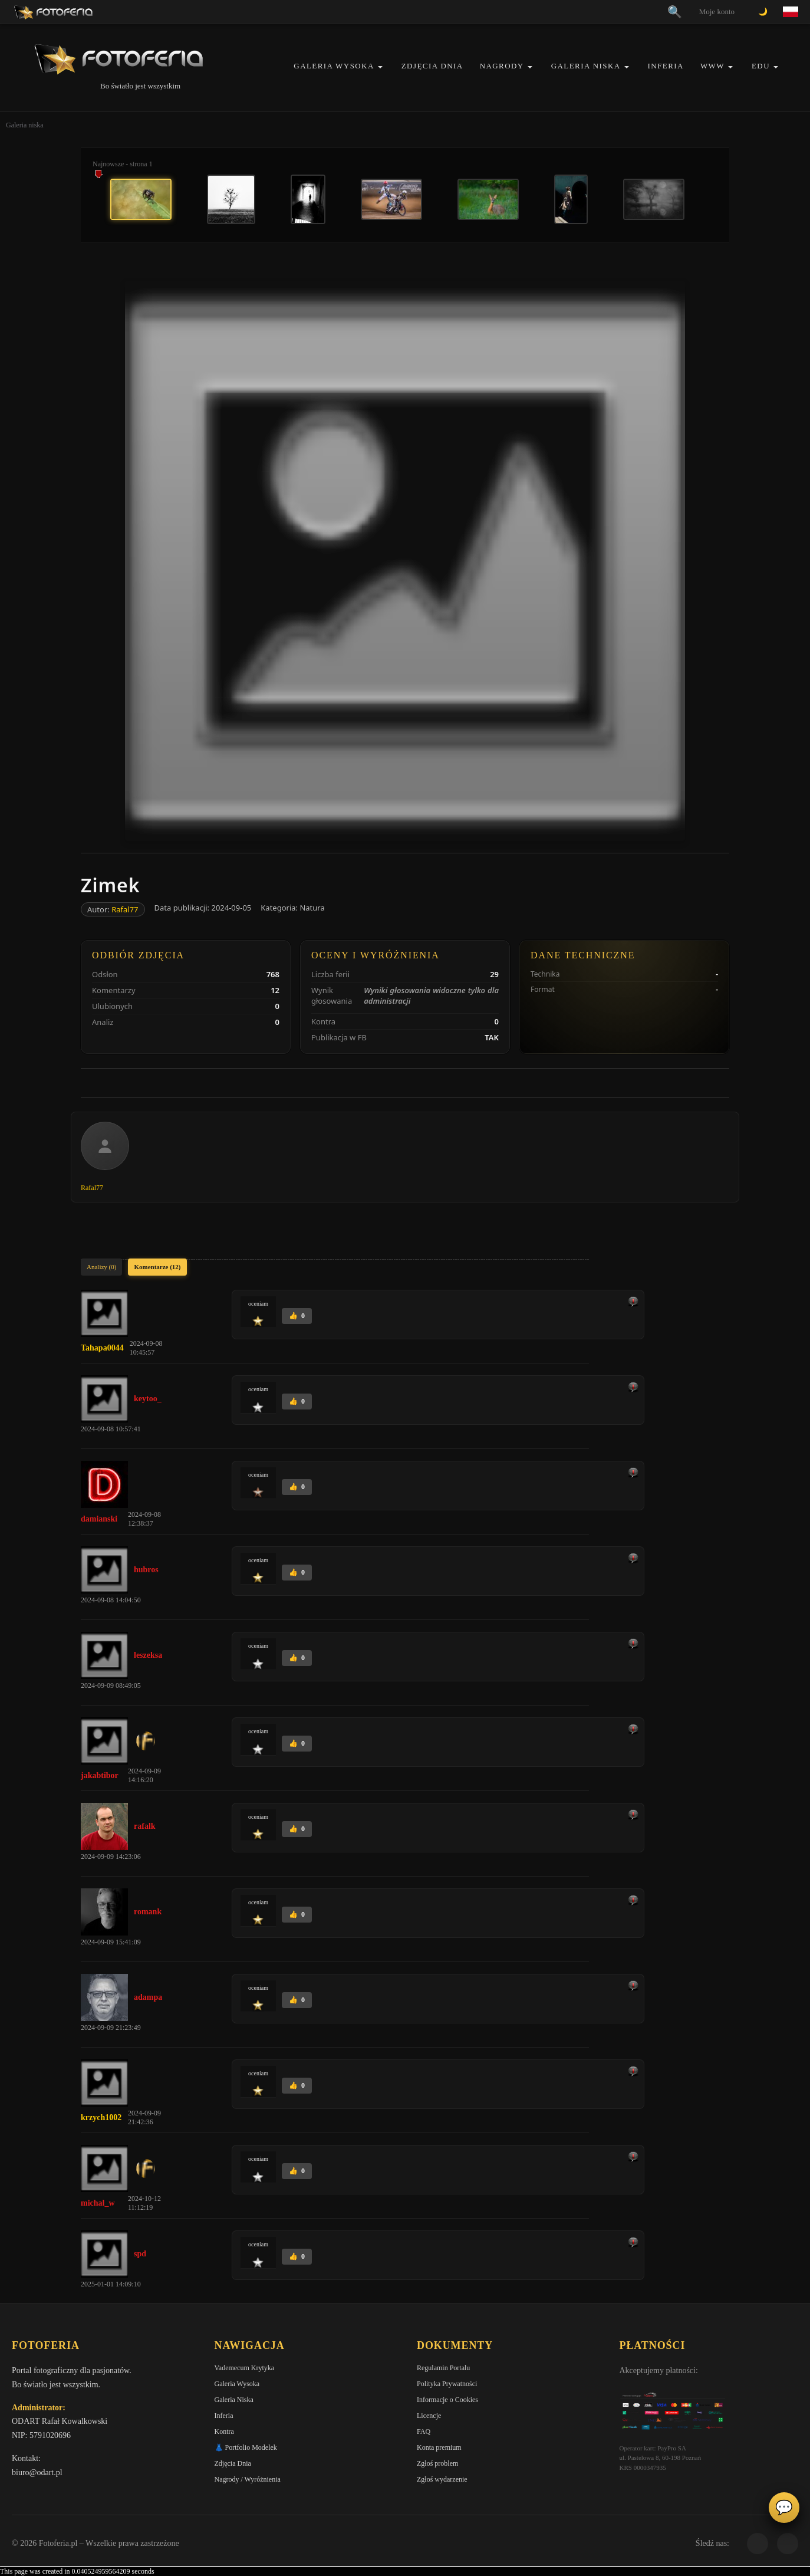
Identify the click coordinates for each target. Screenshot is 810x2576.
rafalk (145, 1826)
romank (148, 1911)
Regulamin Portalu (443, 2368)
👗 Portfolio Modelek (246, 2447)
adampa (148, 1997)
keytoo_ (148, 1398)
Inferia (666, 65)
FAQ (423, 2431)
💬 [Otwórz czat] (784, 2507)
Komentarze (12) (157, 1266)
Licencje (429, 2415)
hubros (146, 1569)
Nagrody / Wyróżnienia (248, 2479)
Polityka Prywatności (447, 2384)
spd (140, 2253)
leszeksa (148, 1655)
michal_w (98, 2203)
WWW (712, 65)
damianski (99, 1518)
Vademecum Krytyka (245, 2368)
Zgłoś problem (437, 2463)
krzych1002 (101, 2117)
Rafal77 (124, 909)
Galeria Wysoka (334, 65)
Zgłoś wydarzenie (442, 2479)
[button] (380, 67)
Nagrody (502, 65)
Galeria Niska (586, 65)
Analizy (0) (101, 1266)
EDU (761, 65)
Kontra (224, 2431)
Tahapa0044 (102, 1347)
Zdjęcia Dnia (432, 65)
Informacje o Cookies (447, 2400)
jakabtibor (99, 1775)
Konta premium (439, 2447)
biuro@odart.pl (37, 2472)
